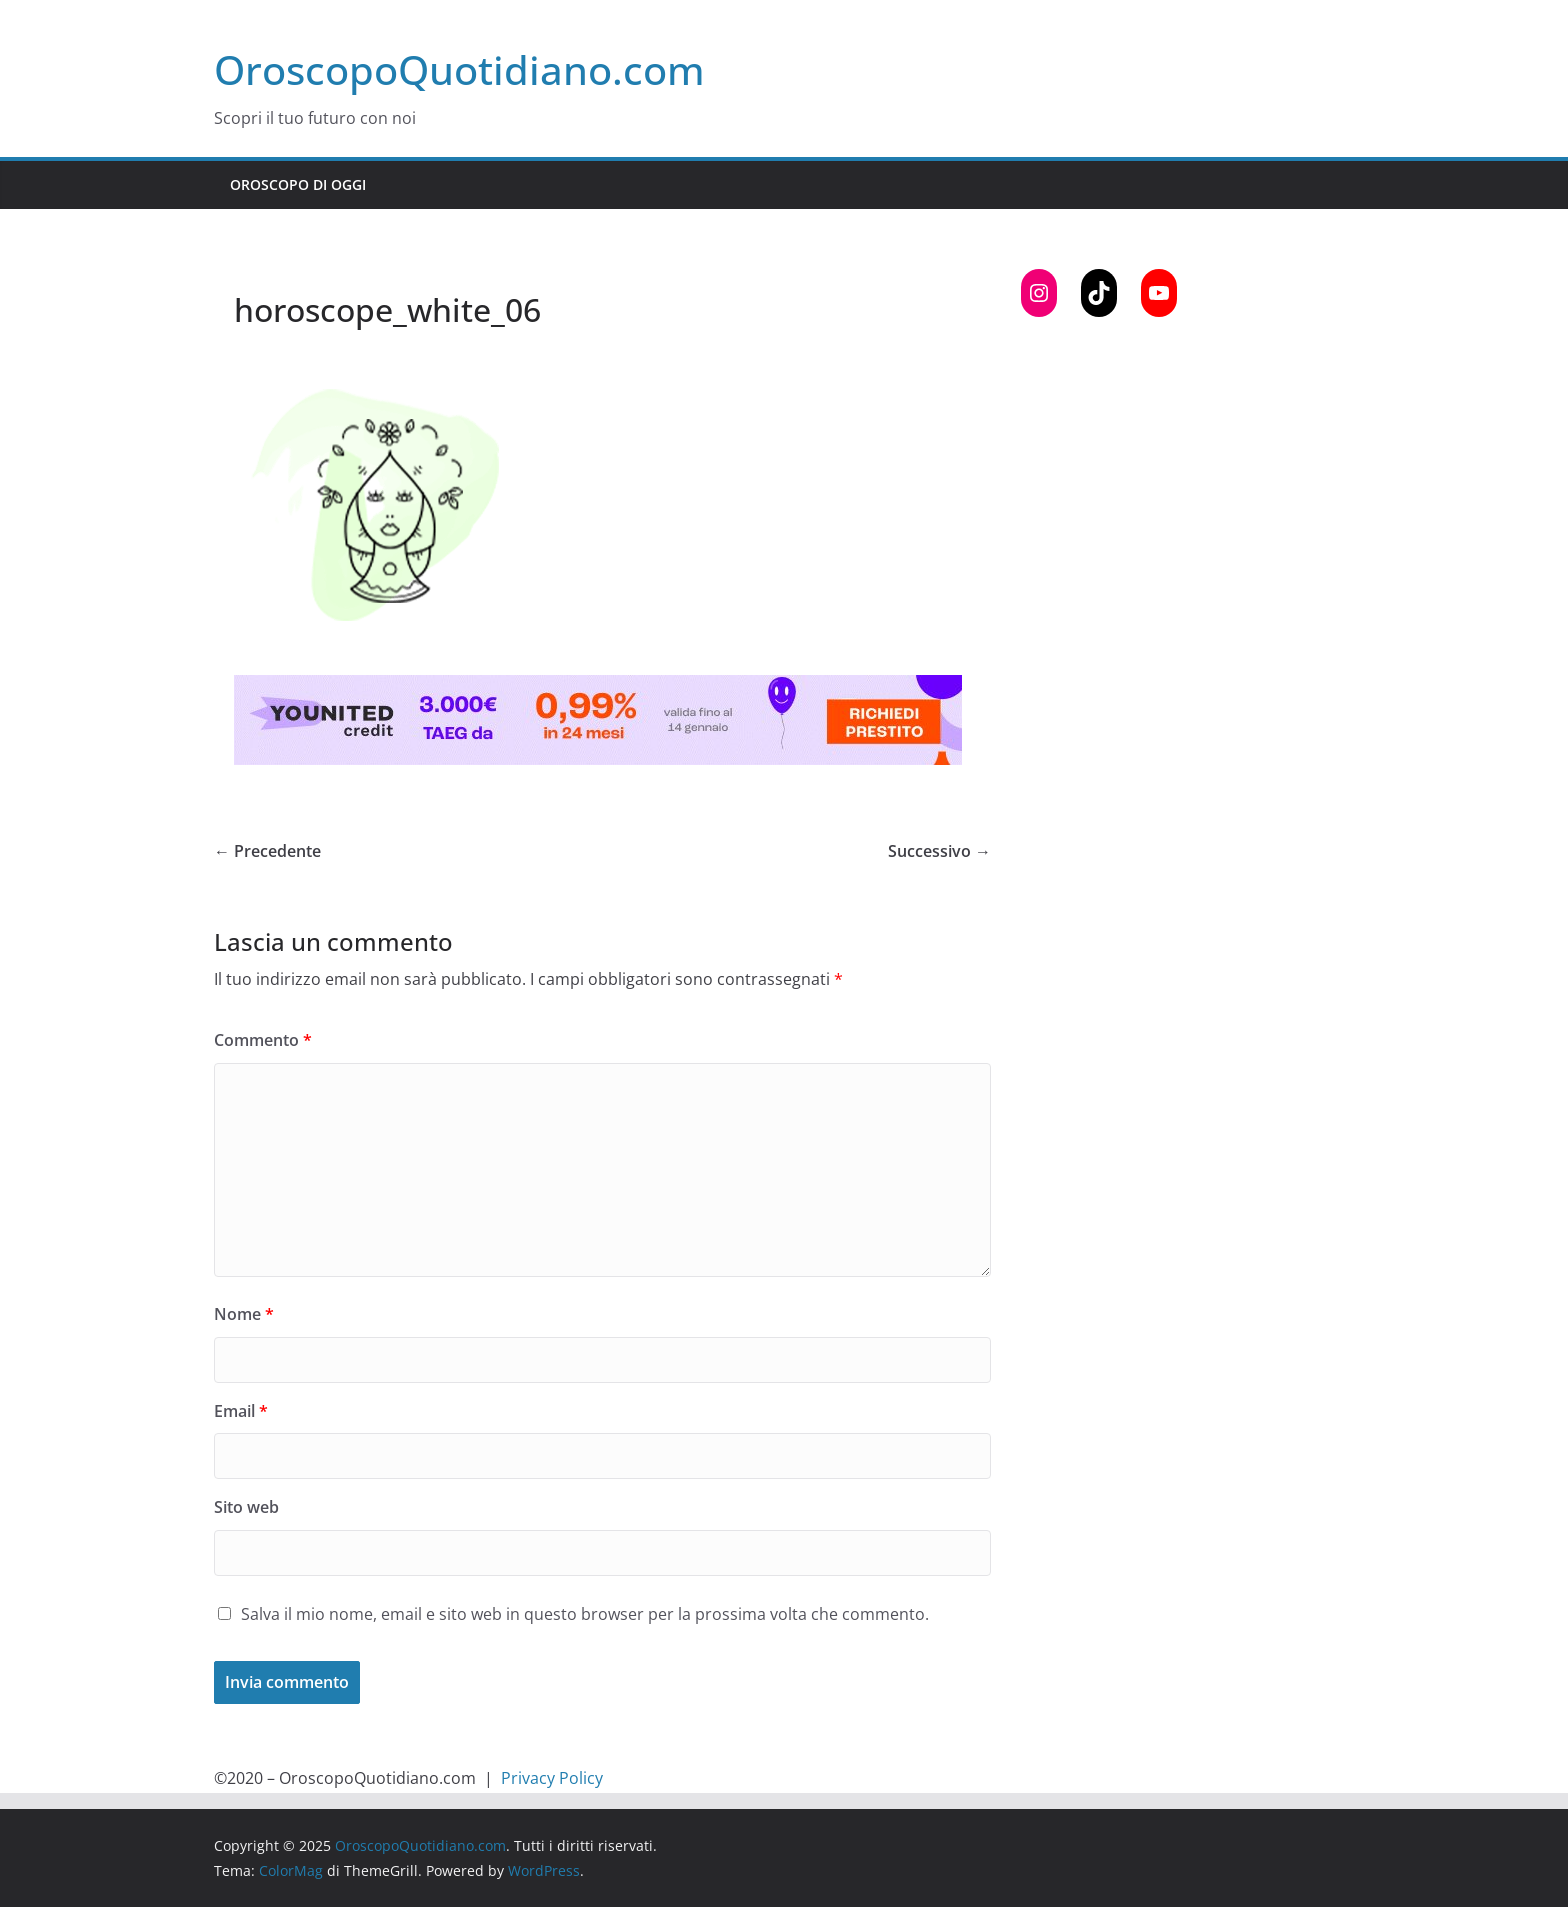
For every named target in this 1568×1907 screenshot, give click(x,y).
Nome (244, 1314)
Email (241, 1411)
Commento (263, 1040)
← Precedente (267, 851)
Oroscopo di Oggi (298, 184)
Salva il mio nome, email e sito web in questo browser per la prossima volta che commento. (585, 1614)
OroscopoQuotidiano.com (459, 69)
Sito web (246, 1507)
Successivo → (939, 851)
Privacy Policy (552, 1778)
